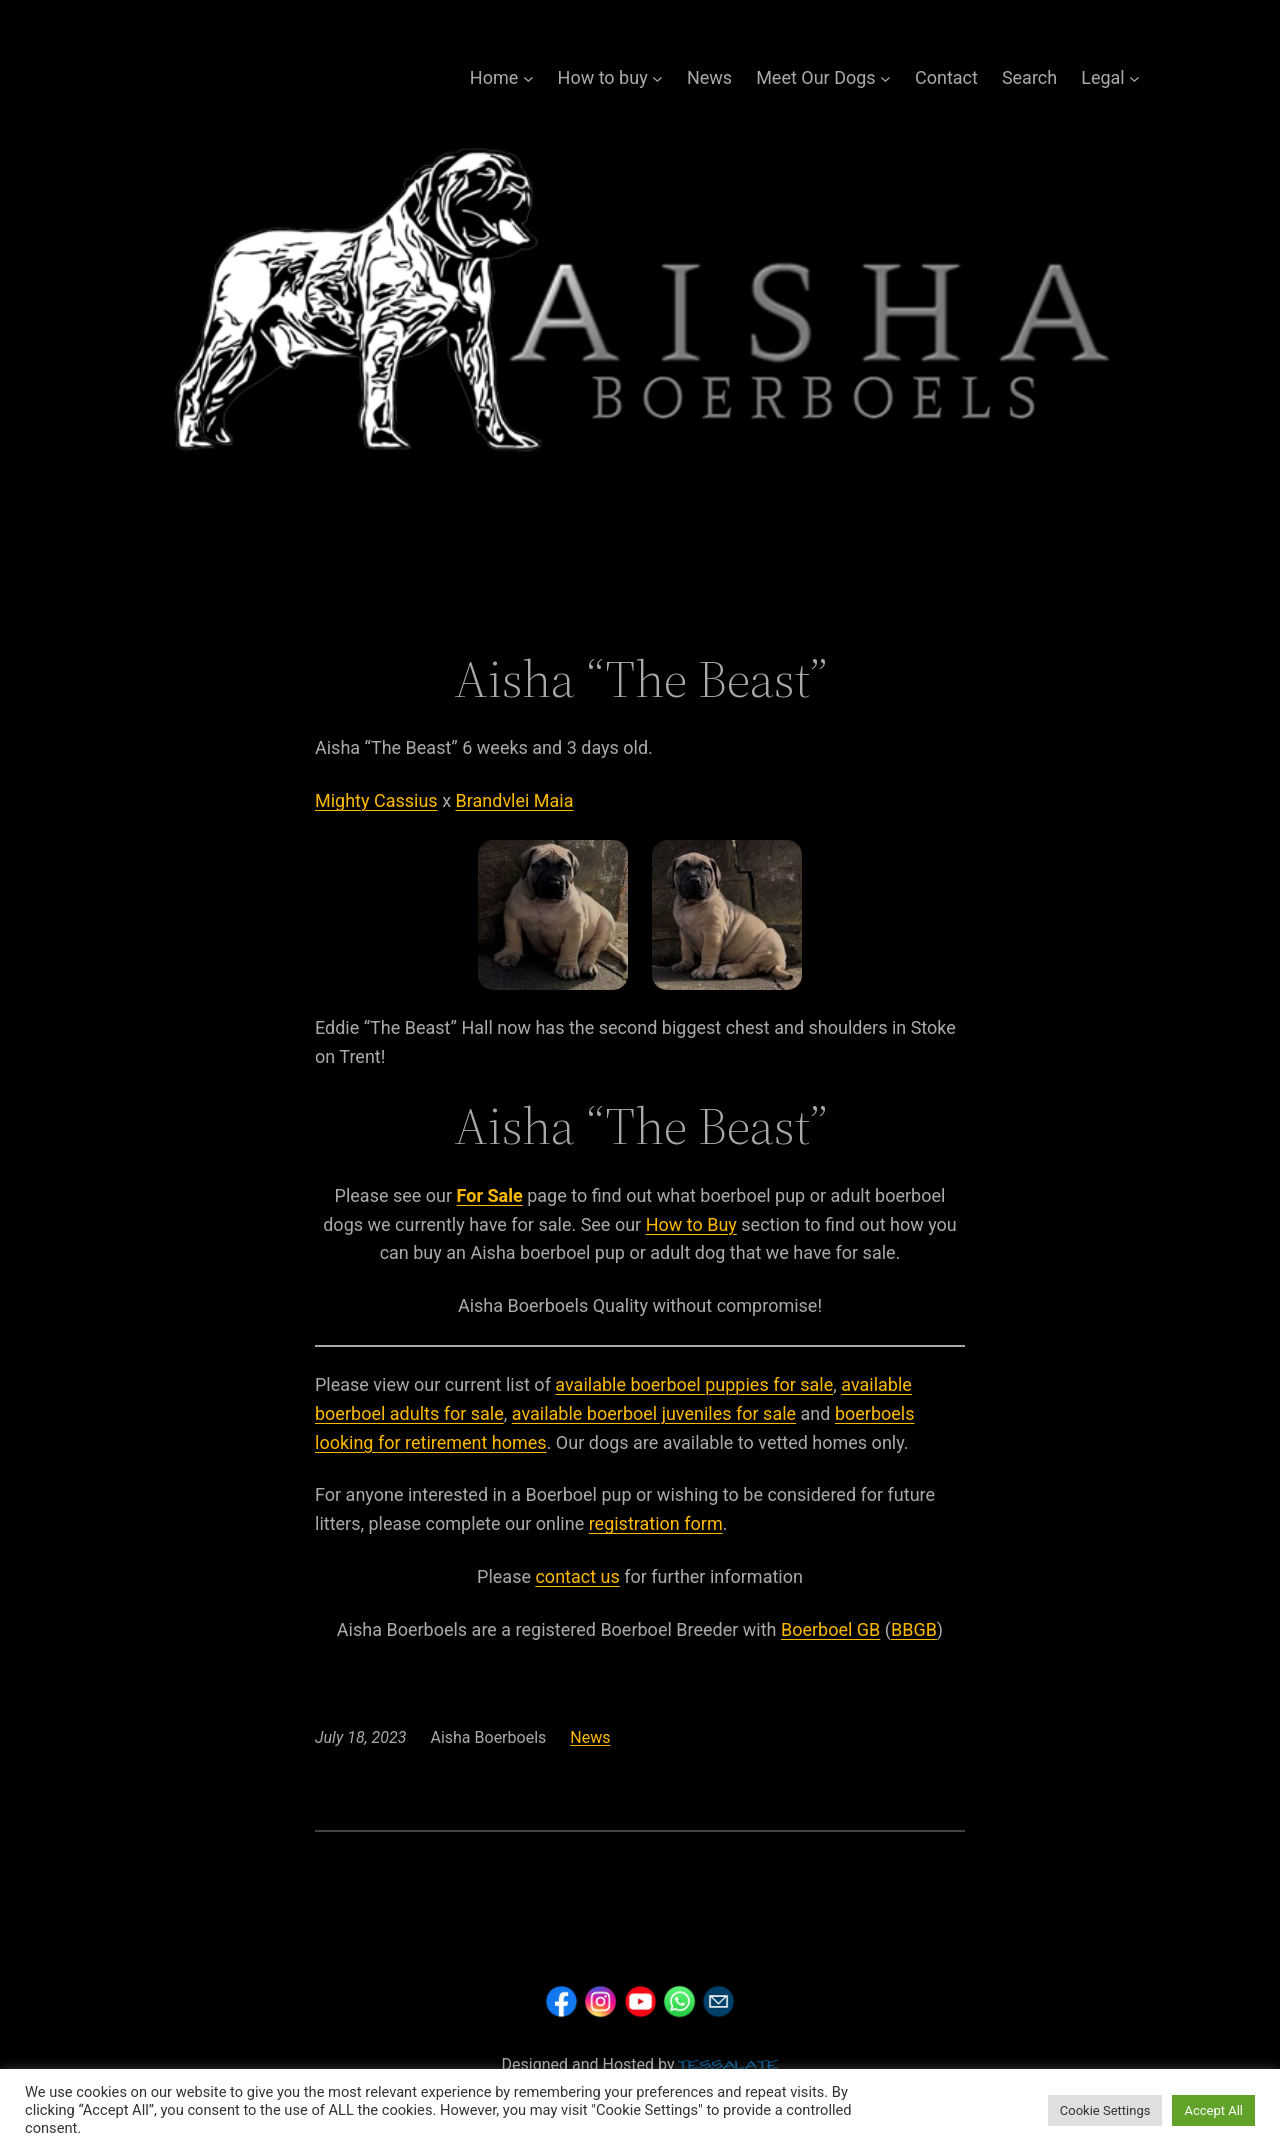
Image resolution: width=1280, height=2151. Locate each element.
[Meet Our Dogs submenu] (885, 78)
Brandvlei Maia (515, 800)
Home (494, 77)
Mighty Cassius (376, 800)
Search (1029, 77)
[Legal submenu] (1134, 78)
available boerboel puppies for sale (694, 1384)
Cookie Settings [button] (1105, 2110)
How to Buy (691, 1224)
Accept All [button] (1213, 2110)
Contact (946, 77)
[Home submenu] (528, 78)
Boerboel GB (830, 1629)
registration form (656, 1523)
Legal (1103, 77)
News (709, 77)
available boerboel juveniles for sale (654, 1413)
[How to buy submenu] (657, 78)
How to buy (603, 77)
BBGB (914, 1629)
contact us (577, 1576)
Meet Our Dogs (816, 77)
